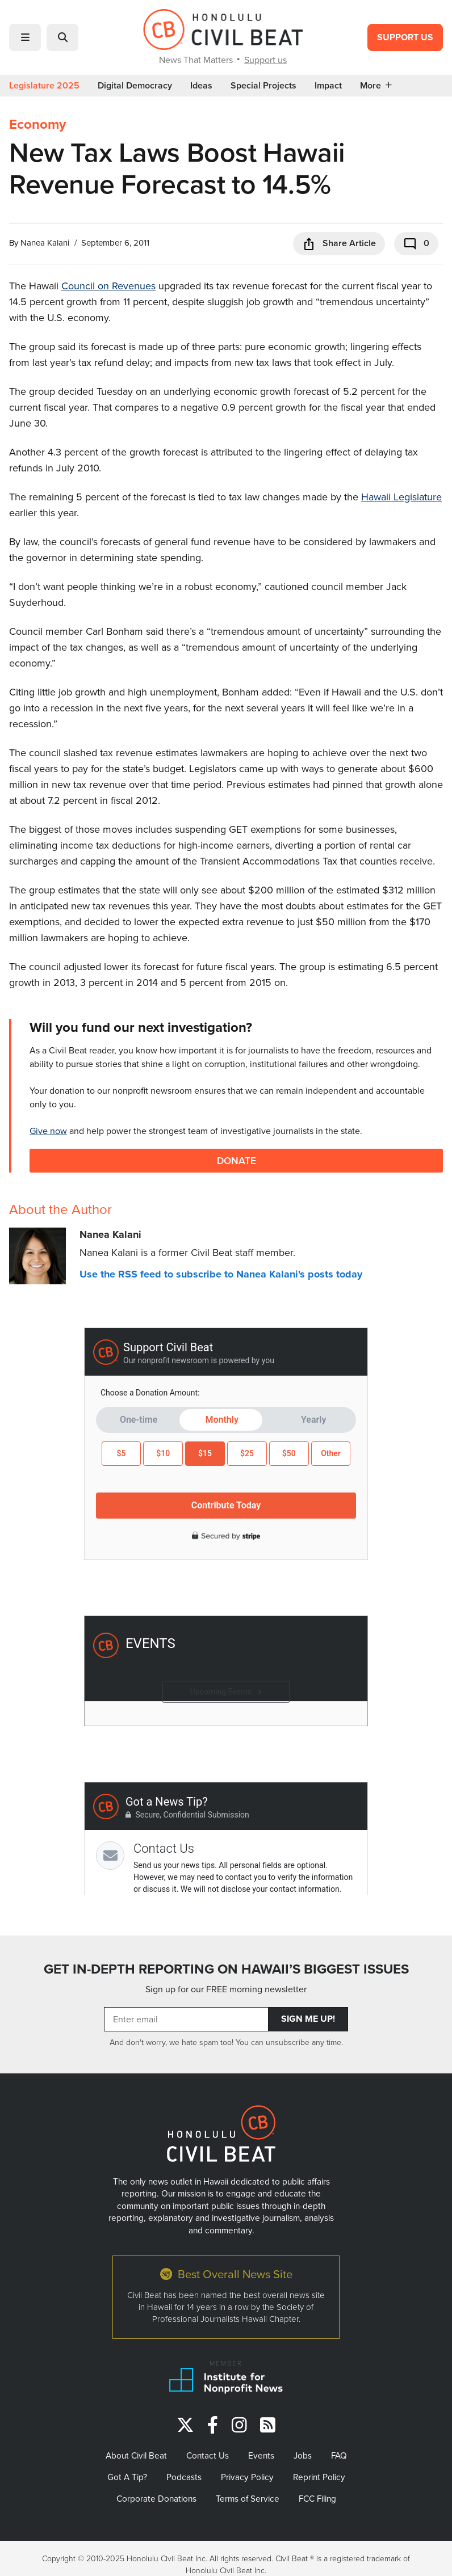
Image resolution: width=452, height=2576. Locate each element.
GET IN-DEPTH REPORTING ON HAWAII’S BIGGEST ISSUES (226, 1969)
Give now (48, 1130)
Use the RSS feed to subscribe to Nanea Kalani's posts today (220, 1274)
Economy (37, 124)
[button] (25, 37)
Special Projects (263, 85)
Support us (265, 59)
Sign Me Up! (308, 2018)
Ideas (201, 85)
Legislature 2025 (44, 85)
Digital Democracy (135, 85)
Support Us (405, 37)
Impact (328, 85)
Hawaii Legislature (401, 497)
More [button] (376, 85)
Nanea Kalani (44, 242)
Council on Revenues (108, 286)
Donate (236, 1160)
